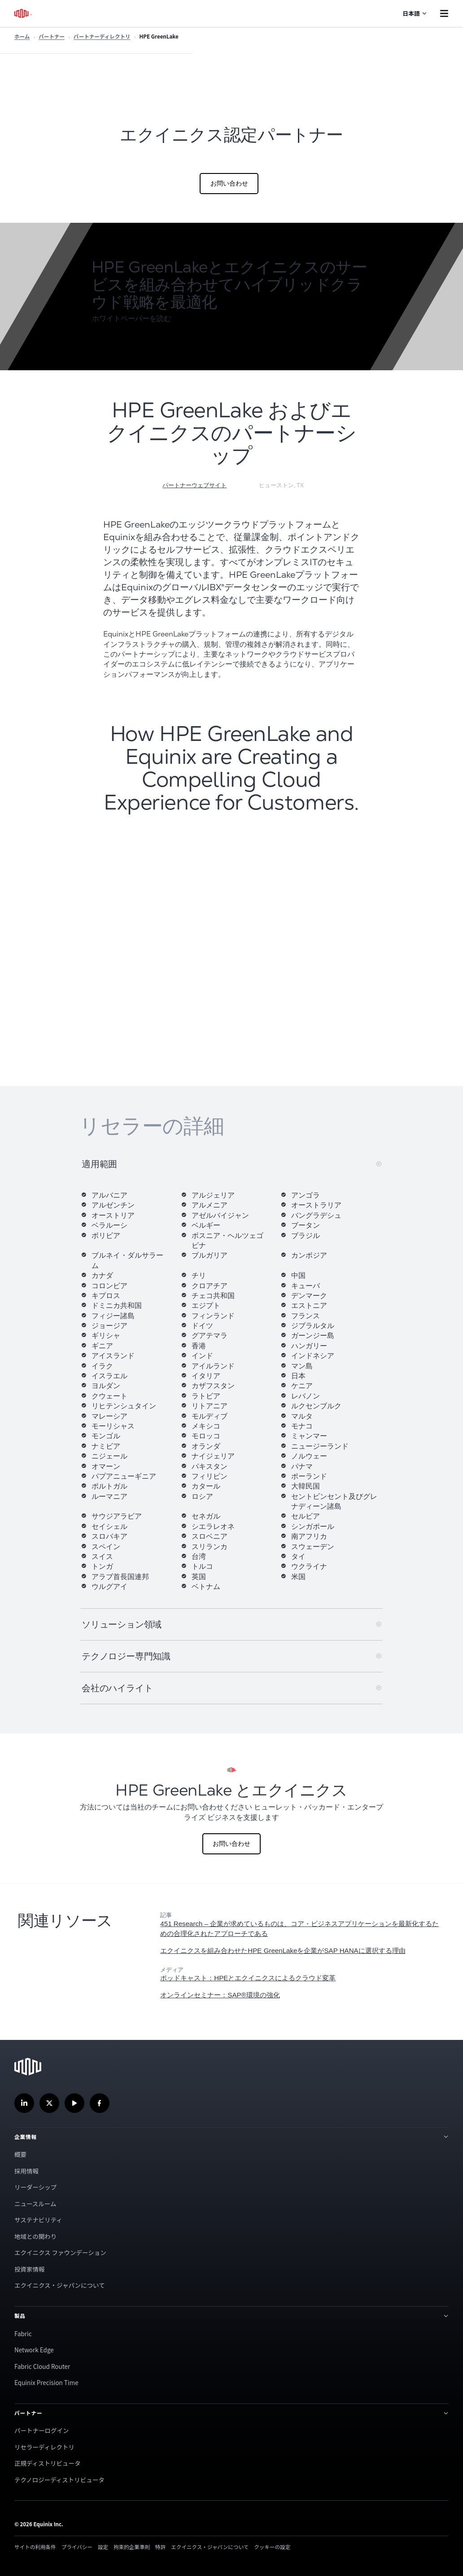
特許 (160, 2546)
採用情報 (26, 2170)
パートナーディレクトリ (102, 36)
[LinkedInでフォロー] (24, 2103)
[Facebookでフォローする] (99, 2103)
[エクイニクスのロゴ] (23, 13)
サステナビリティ (38, 2219)
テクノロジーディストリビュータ (59, 2479)
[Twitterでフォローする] (49, 2103)
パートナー (52, 36)
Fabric (23, 2333)
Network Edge (34, 2349)
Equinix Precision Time (46, 2382)
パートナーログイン (41, 2430)
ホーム (22, 36)
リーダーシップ (35, 2186)
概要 (20, 2154)
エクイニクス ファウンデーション (60, 2252)
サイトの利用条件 (35, 2546)
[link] (302, 1951)
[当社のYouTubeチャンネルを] (74, 2103)
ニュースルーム (35, 2203)
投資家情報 (29, 2268)
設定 (103, 2546)
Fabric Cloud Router (42, 2366)
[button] (135, 319)
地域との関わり (35, 2236)
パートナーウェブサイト (194, 485)
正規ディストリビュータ (47, 2463)
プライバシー (76, 2546)
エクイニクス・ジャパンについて (59, 2285)
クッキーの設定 (272, 2546)
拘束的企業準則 (132, 2546)
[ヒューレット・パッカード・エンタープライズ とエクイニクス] (231, 1808)
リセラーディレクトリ (44, 2446)
